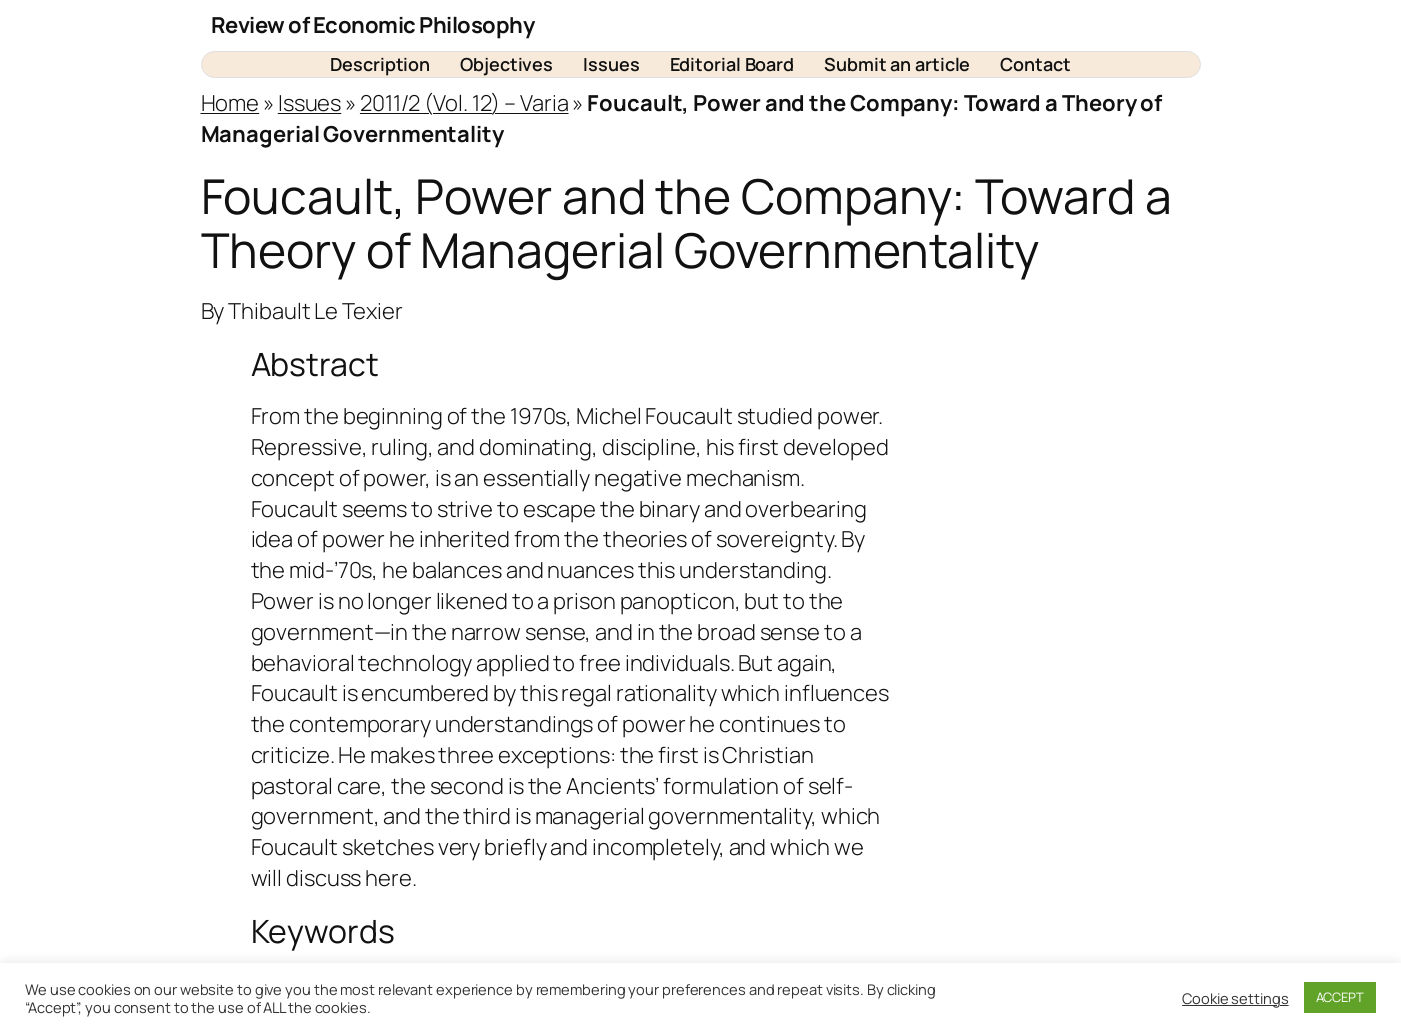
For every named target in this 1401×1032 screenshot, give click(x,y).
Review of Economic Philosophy (373, 25)
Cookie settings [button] (1235, 998)
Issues (309, 103)
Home (230, 103)
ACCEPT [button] (1340, 997)
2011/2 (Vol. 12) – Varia (464, 103)
